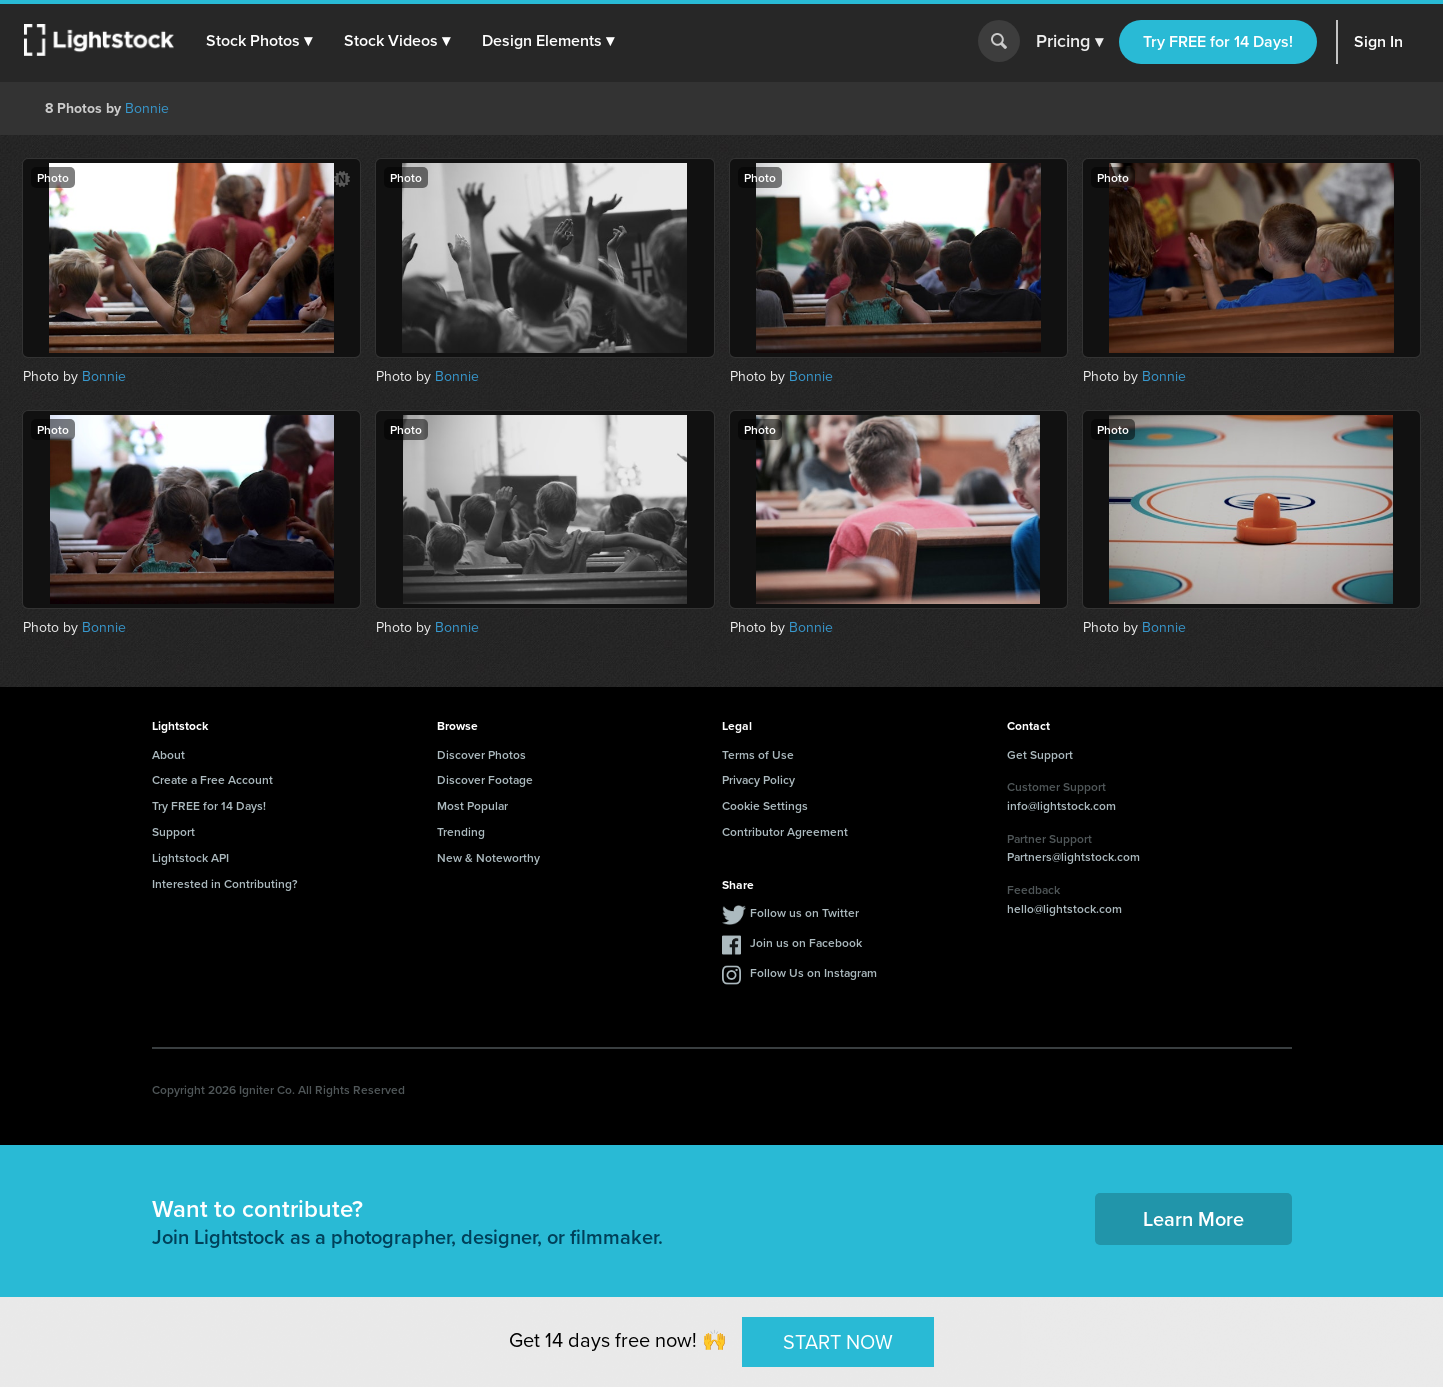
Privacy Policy (758, 779)
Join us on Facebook (806, 942)
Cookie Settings (765, 805)
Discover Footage (485, 779)
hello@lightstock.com (1064, 908)
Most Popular (472, 805)
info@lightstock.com (1061, 805)
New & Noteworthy (488, 857)
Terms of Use (758, 754)
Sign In (1378, 41)
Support (173, 831)
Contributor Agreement (785, 831)
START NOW (838, 1341)
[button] (259, 41)
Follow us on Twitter (804, 912)
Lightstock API (190, 857)
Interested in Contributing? (225, 883)
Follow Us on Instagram (813, 972)
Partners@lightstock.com (1073, 856)
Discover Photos (481, 754)
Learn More (1193, 1218)
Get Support (1040, 754)
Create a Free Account (212, 779)
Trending (461, 831)
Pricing (1069, 42)
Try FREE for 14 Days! (1218, 41)
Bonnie (147, 108)
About (168, 754)
